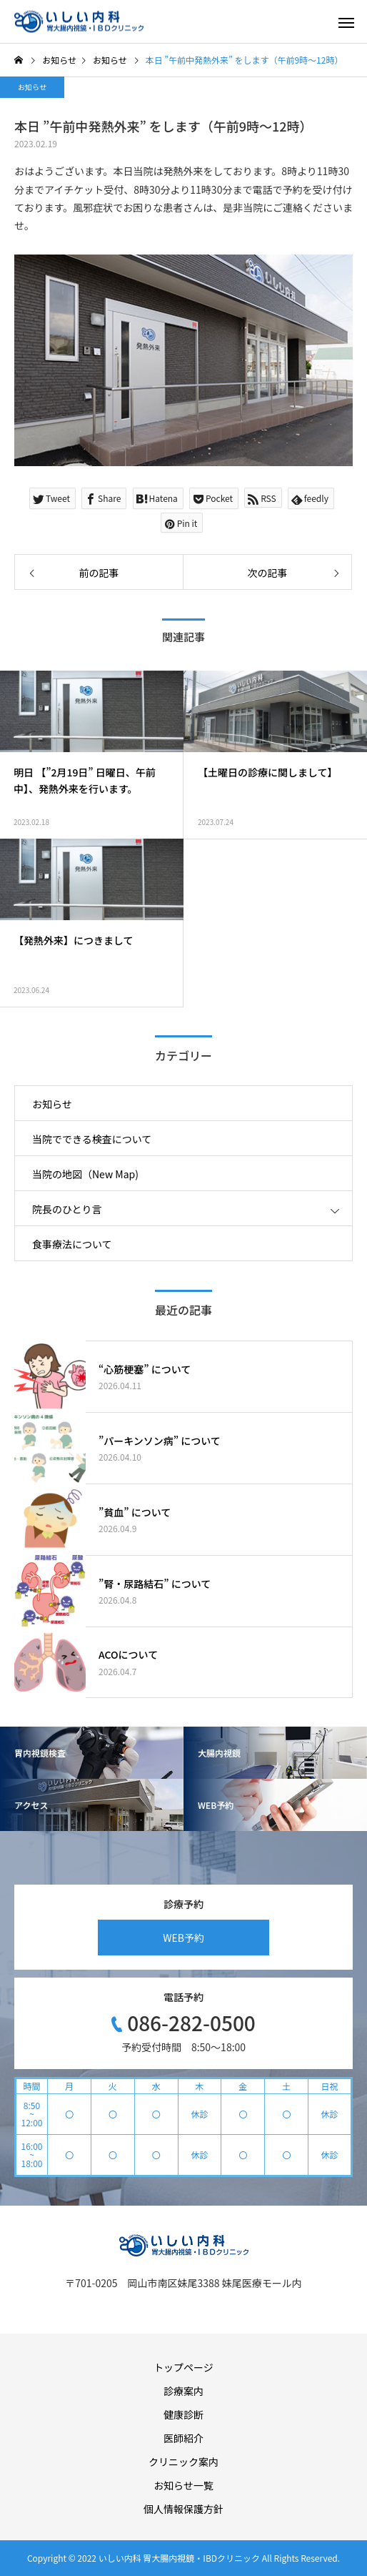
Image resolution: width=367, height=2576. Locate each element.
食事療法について (72, 1244)
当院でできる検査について (91, 1139)
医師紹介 (183, 2438)
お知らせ (32, 87)
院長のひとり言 (67, 1209)
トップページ (183, 2367)
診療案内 (183, 2391)
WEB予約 (183, 1937)
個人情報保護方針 (183, 2509)
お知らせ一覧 (183, 2485)
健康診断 (183, 2414)
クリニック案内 (183, 2461)
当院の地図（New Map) (85, 1174)
